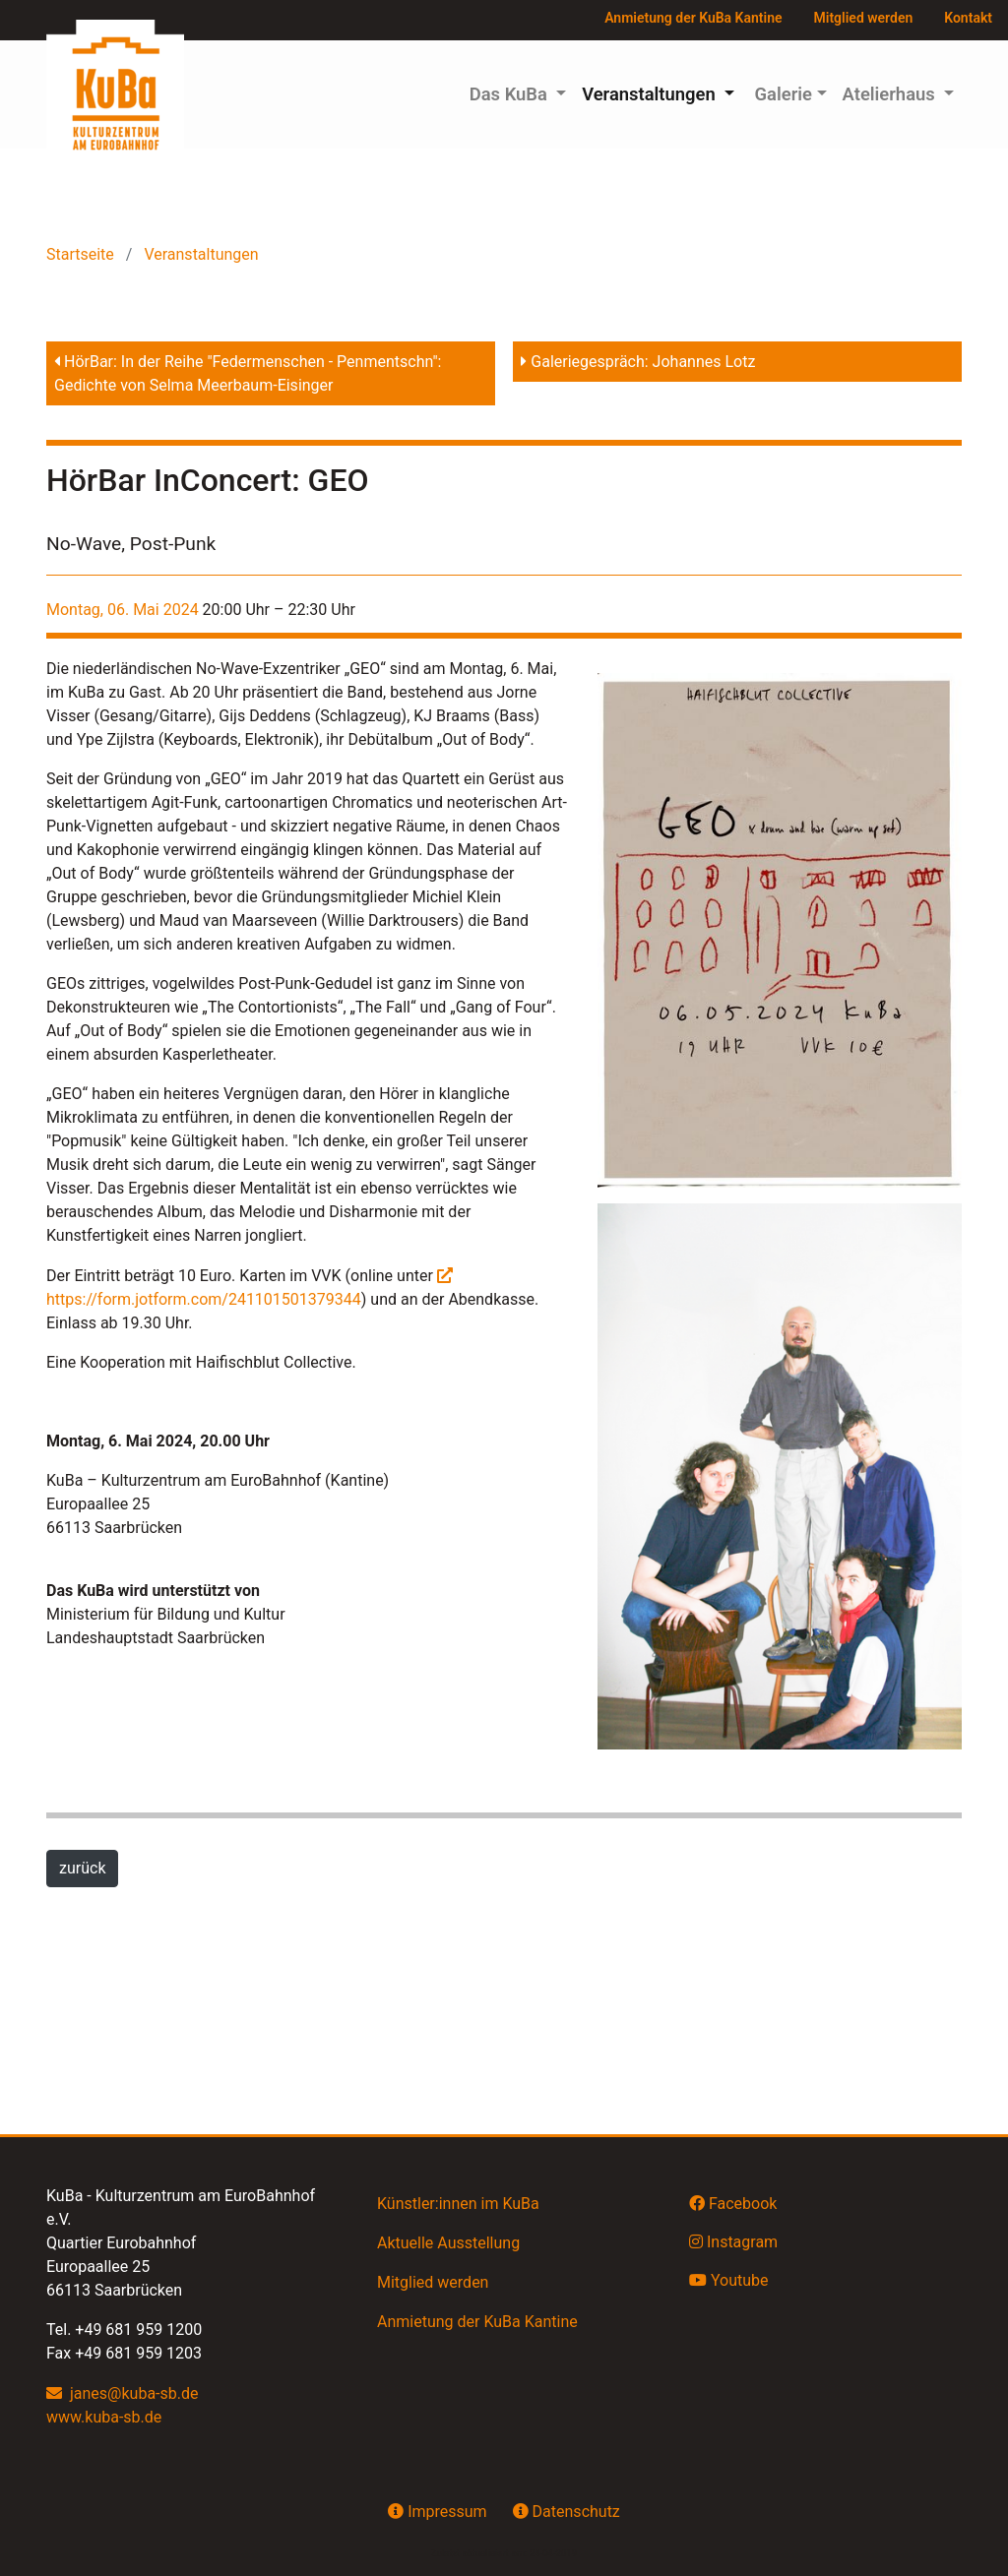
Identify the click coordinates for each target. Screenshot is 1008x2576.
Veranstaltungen (199, 254)
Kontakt (968, 18)
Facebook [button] (733, 2203)
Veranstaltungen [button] (651, 94)
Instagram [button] (733, 2241)
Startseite (82, 254)
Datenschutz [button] (566, 2511)
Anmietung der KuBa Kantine (693, 18)
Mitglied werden (864, 18)
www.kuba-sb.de (103, 2417)
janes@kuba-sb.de (134, 2393)
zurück (82, 1868)
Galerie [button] (781, 94)
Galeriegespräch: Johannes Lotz (638, 361)
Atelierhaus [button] (891, 94)
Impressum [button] (437, 2511)
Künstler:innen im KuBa (458, 2203)
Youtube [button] (729, 2280)
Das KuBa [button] (511, 94)
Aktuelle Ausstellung (448, 2243)
